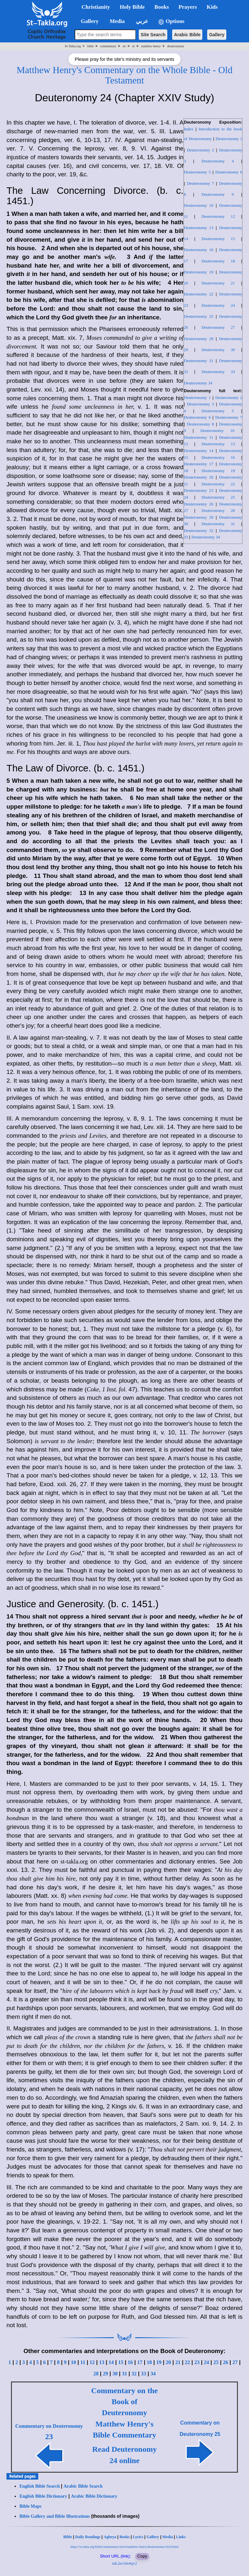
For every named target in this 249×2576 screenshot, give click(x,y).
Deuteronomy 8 (200, 424)
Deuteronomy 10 (198, 205)
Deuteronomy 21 (218, 283)
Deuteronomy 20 (198, 477)
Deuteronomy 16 (198, 249)
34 (153, 2373)
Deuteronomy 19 (198, 272)
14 (111, 2362)
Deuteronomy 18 (218, 261)
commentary (108, 46)
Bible (67, 2537)
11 (82, 2362)
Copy (142, 2556)
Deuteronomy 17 (198, 463)
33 (143, 2373)
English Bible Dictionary (43, 2496)
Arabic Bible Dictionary (94, 2496)
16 (130, 2362)
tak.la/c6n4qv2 (124, 2563)
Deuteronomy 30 (218, 349)
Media (167, 2537)
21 (178, 2362)
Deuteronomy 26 (198, 504)
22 (187, 2362)
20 (168, 2362)
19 (158, 2362)
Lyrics (138, 2537)
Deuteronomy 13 (198, 227)
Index (189, 129)
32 (133, 2373)
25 (216, 2362)
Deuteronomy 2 (200, 150)
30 (115, 2373)
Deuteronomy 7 (200, 183)
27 (235, 2362)
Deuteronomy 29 (198, 517)
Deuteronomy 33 (218, 371)
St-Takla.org (73, 46)
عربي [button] (141, 21)
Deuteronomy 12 (218, 216)
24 (206, 2362)
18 (149, 2362)
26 (225, 2362)
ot (133, 46)
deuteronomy (175, 46)
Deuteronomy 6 (228, 172)
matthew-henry (151, 46)
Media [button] (116, 21)
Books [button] (161, 7)
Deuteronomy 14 (198, 450)
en (124, 46)
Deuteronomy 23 (198, 490)
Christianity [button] (96, 7)
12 (92, 2362)
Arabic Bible (187, 34)
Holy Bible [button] (132, 7)
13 (101, 2362)
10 (73, 2362)
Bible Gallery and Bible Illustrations (54, 2516)
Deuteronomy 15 (218, 238)
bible (90, 46)
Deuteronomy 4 (217, 161)
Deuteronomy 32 (198, 530)
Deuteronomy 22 (198, 294)
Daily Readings (88, 2537)
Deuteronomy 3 (200, 404)
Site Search (153, 34)
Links (180, 2537)
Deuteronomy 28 (198, 338)
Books (124, 2537)
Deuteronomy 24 (218, 305)
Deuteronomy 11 (198, 437)
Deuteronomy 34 (198, 383)
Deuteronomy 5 (197, 172)
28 (96, 2373)
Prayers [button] (188, 7)
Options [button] (171, 21)
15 (120, 2362)
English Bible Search (39, 2486)
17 (139, 2362)
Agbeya (110, 2537)
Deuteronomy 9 (217, 194)
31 (124, 2373)
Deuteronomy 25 (198, 316)
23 (196, 2362)
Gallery (216, 34)
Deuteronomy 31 (198, 360)
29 (105, 2373)
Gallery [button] (88, 21)
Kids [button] (212, 7)
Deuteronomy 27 (218, 327)
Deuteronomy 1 (229, 138)
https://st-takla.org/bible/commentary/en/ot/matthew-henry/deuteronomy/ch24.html (124, 2546)
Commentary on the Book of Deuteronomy (124, 2401)
